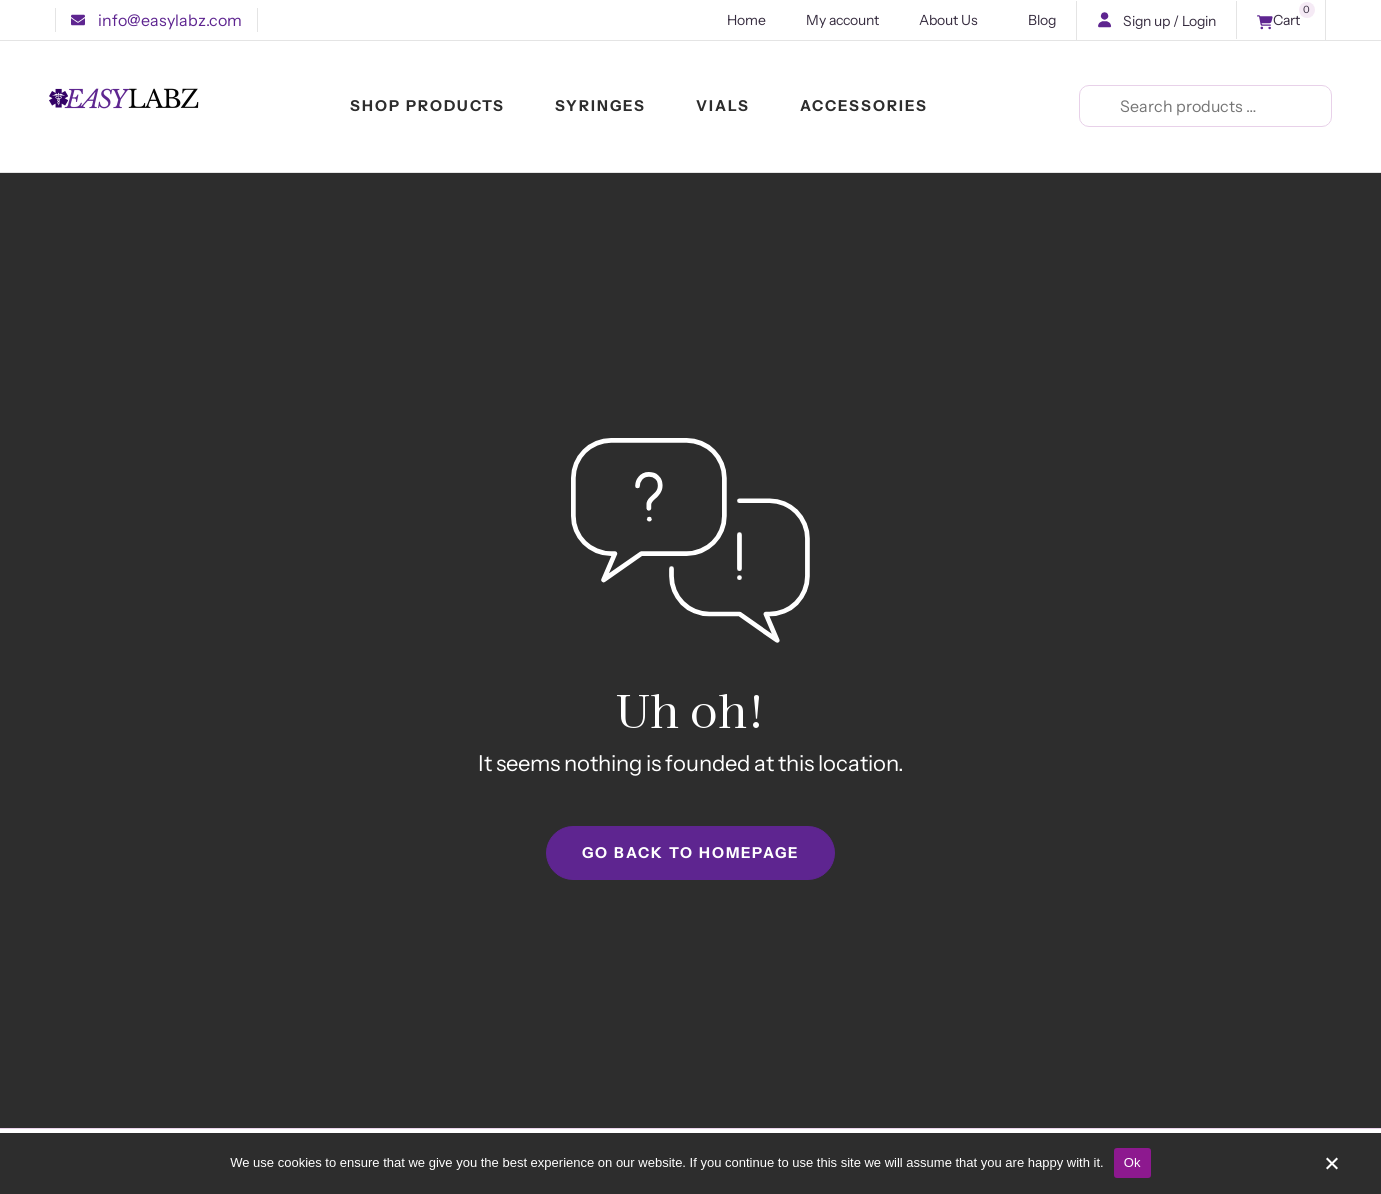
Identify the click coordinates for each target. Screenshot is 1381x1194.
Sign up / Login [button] (1169, 21)
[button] (156, 20)
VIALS (723, 107)
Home (746, 20)
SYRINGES (600, 107)
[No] (1331, 1170)
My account (842, 20)
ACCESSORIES (864, 107)
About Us (953, 20)
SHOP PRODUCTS (427, 107)
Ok (1132, 1162)
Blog (1042, 20)
